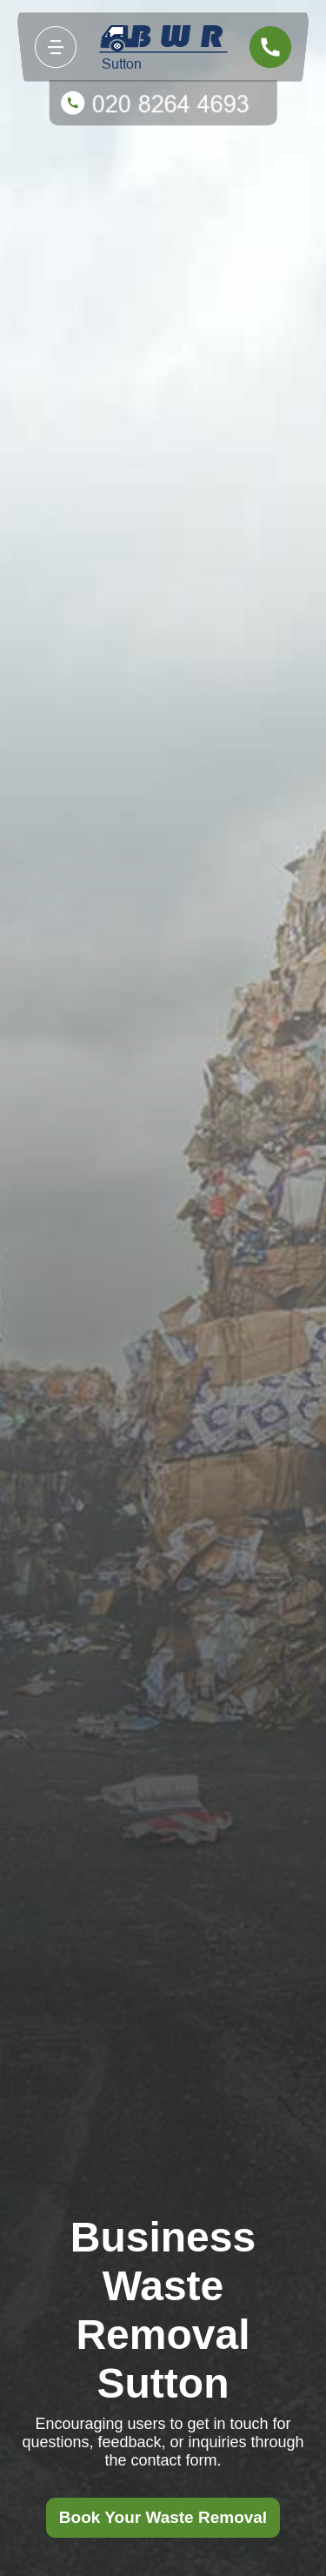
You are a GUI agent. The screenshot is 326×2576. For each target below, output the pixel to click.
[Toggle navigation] (56, 47)
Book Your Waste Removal (163, 2517)
